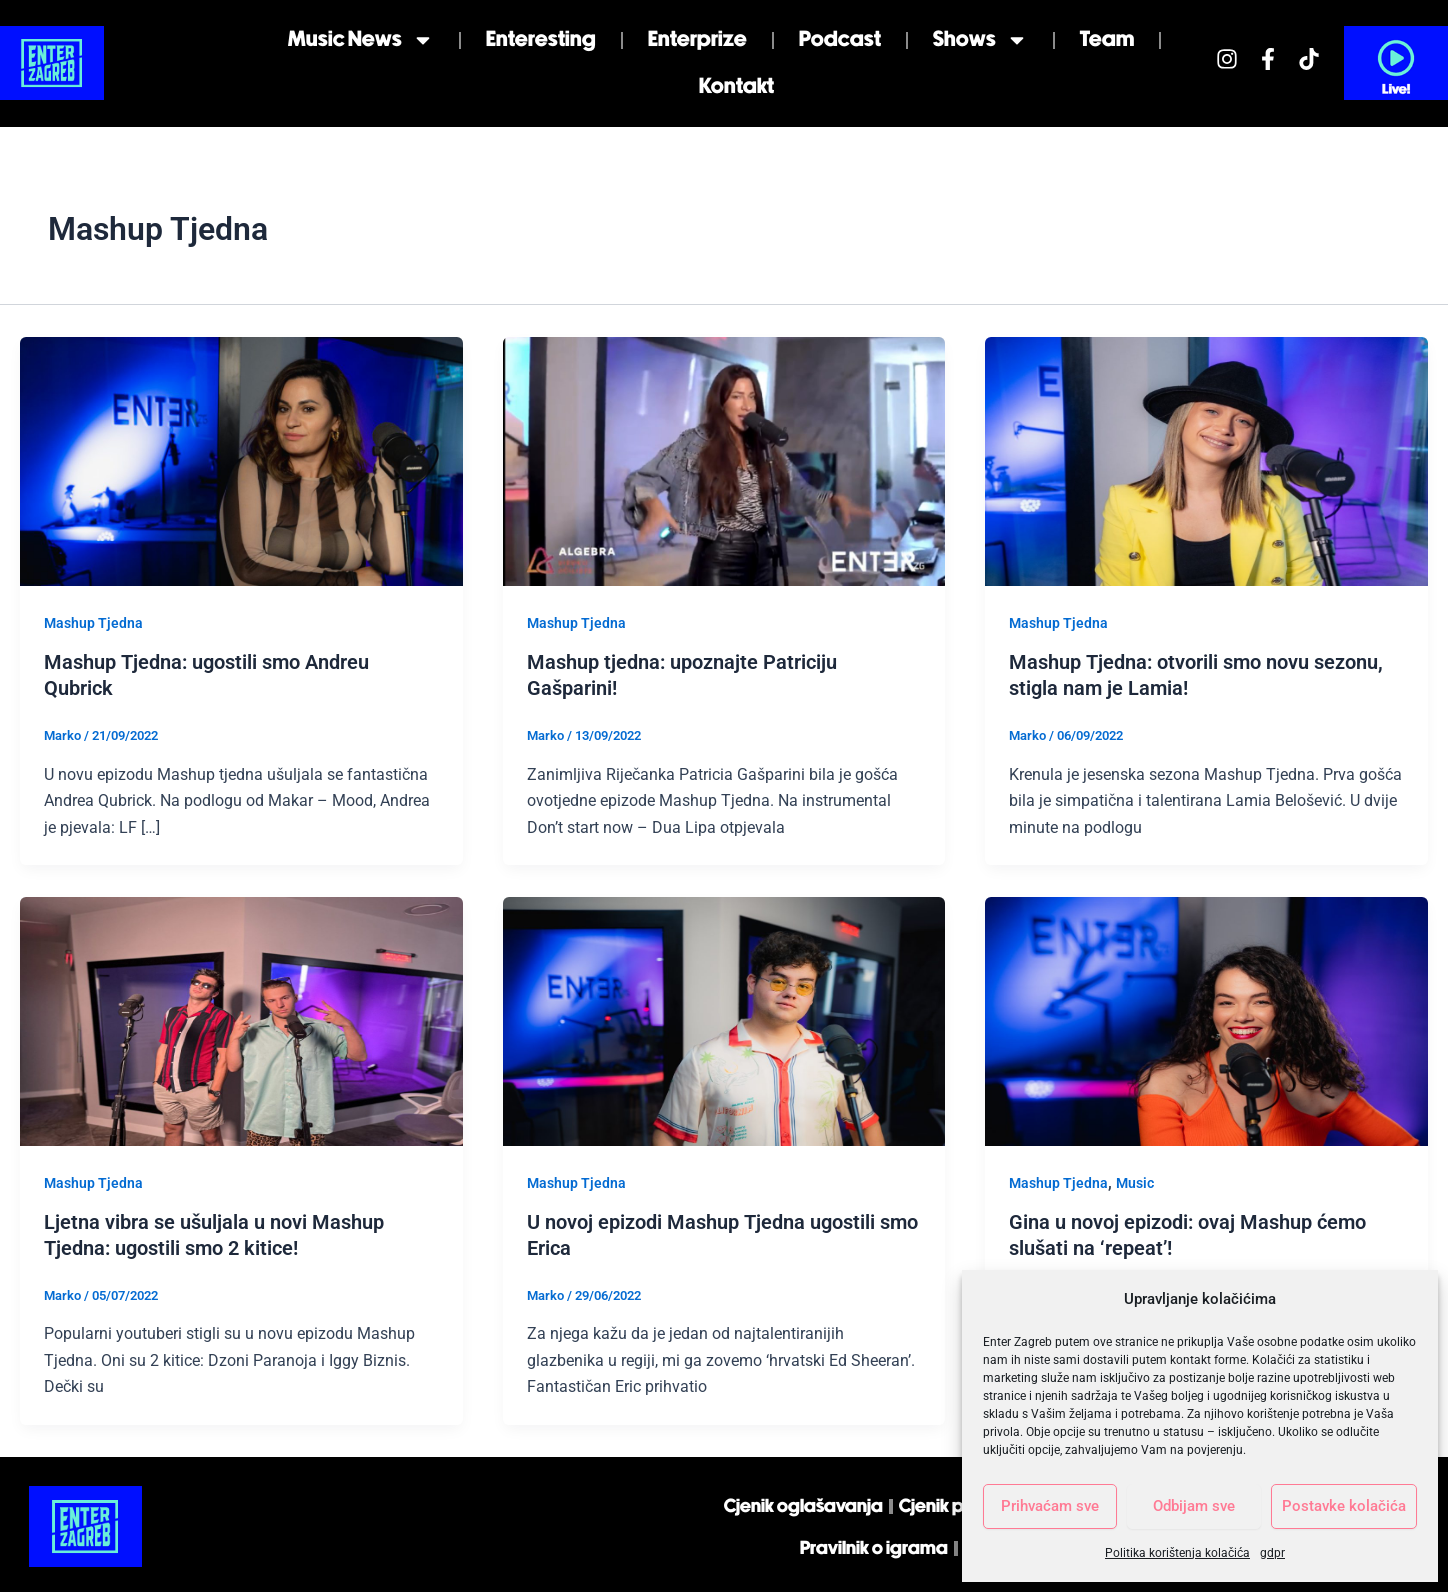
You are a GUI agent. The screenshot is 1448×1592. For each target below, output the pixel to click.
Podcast (840, 39)
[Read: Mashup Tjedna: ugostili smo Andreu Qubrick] (241, 460)
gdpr (1272, 1553)
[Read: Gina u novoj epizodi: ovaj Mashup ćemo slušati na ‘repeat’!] (1206, 1020)
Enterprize (697, 39)
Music (1135, 1183)
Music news (361, 40)
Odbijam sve (1194, 1506)
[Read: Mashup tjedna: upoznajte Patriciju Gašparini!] (724, 460)
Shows (980, 40)
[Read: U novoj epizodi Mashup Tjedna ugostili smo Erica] (724, 1020)
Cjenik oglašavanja (803, 1506)
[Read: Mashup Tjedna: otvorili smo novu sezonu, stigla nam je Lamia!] (1206, 460)
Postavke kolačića (1344, 1506)
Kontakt (736, 86)
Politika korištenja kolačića (1177, 1553)
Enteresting (541, 39)
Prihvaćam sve (1050, 1506)
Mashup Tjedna (93, 623)
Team (1107, 39)
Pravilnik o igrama (874, 1548)
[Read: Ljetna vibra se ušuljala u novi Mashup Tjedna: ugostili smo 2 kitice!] (241, 1020)
